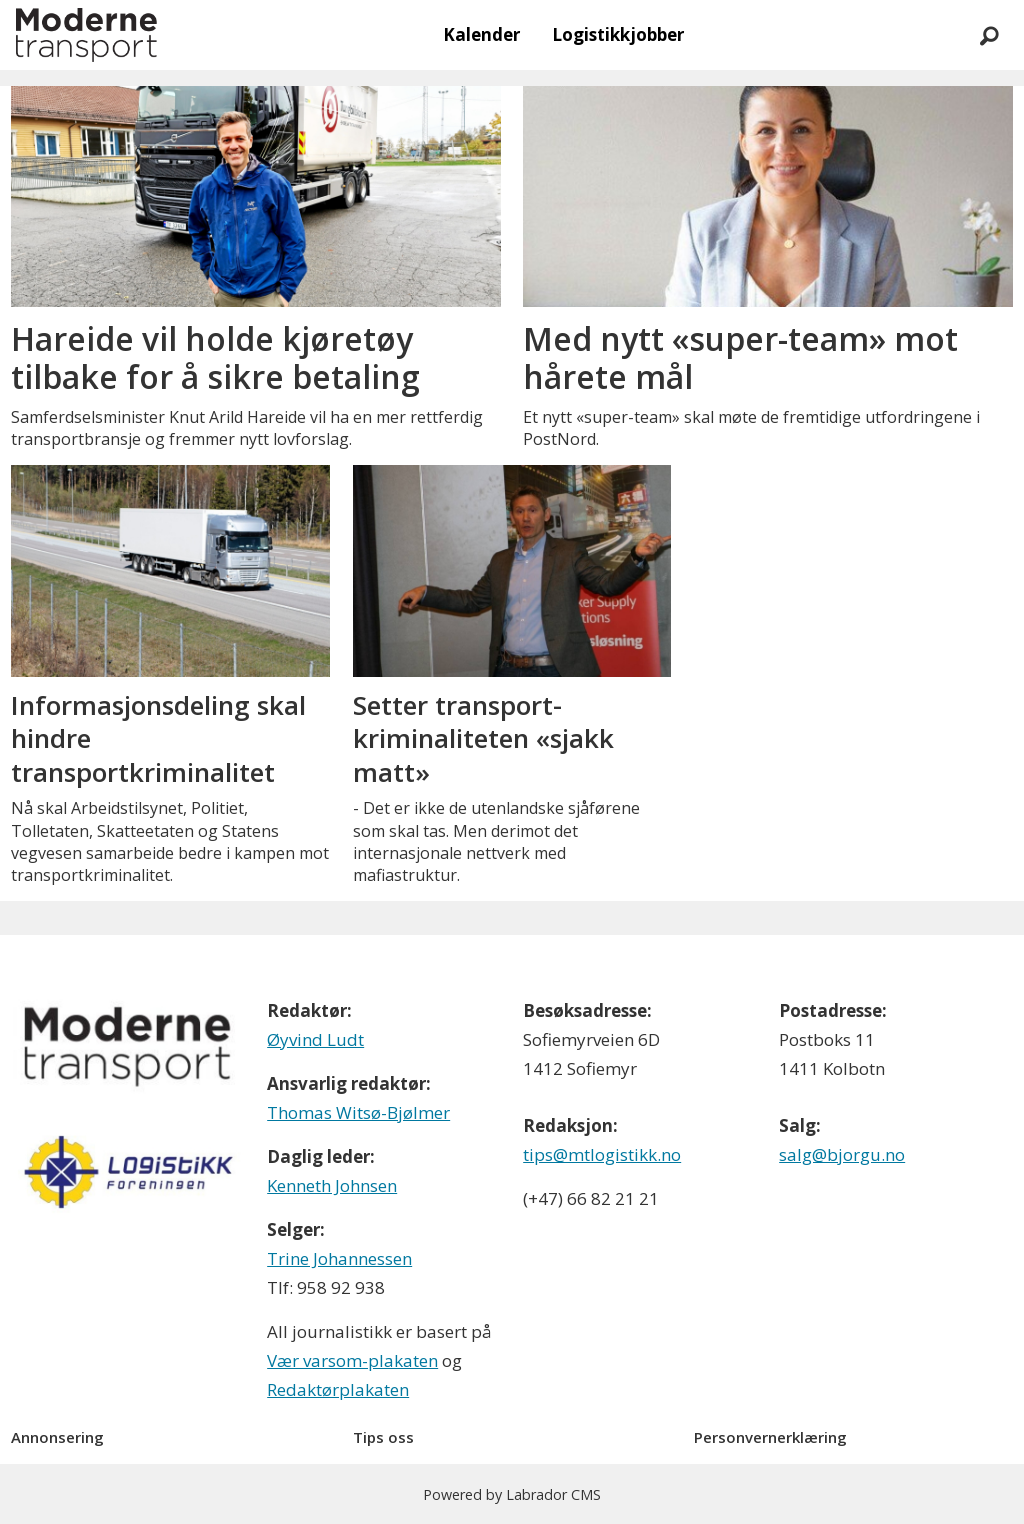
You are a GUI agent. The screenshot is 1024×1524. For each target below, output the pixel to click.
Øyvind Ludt (315, 1039)
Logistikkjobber (618, 34)
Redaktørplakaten (338, 1389)
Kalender (481, 34)
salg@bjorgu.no (842, 1154)
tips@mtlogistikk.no (602, 1154)
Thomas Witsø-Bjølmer (358, 1112)
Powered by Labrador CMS (512, 1494)
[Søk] (989, 35)
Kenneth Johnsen (332, 1185)
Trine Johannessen (339, 1258)
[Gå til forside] (86, 35)
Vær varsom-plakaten (352, 1360)
